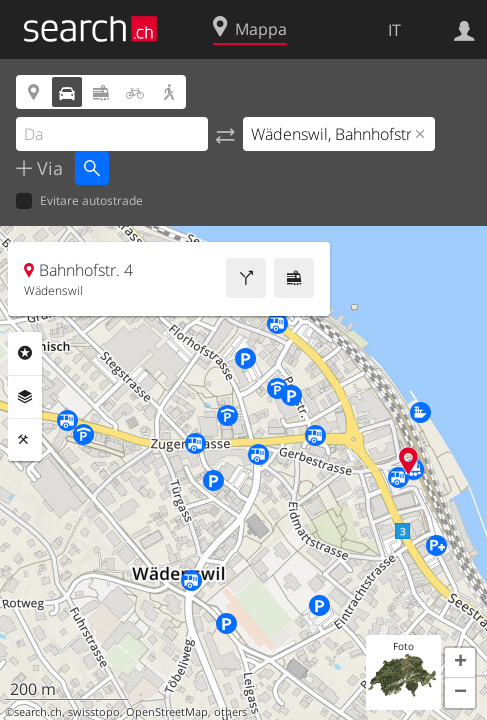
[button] (460, 663)
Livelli (25, 397)
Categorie (25, 353)
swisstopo (94, 712)
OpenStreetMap (167, 712)
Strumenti (25, 440)
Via (47, 168)
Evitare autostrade (79, 201)
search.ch (38, 712)
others (230, 712)
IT (394, 30)
